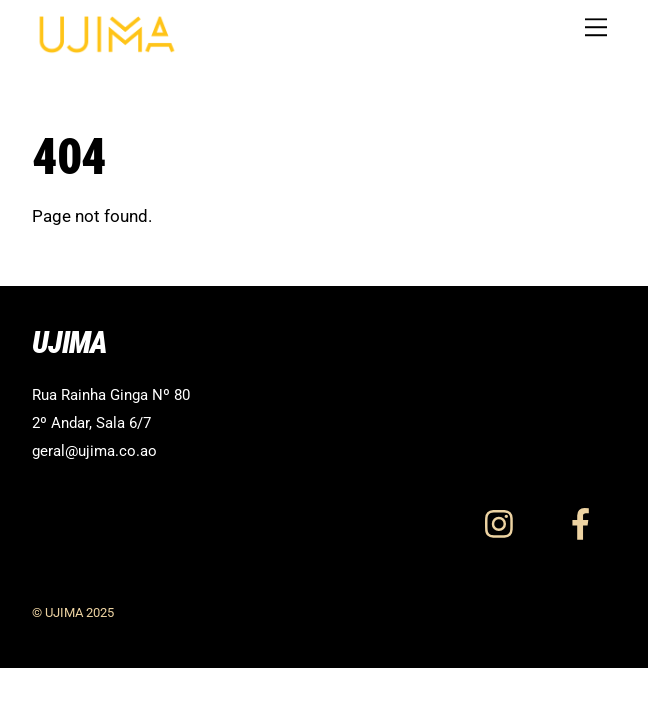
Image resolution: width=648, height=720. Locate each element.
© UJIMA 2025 (73, 612)
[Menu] (596, 27)
